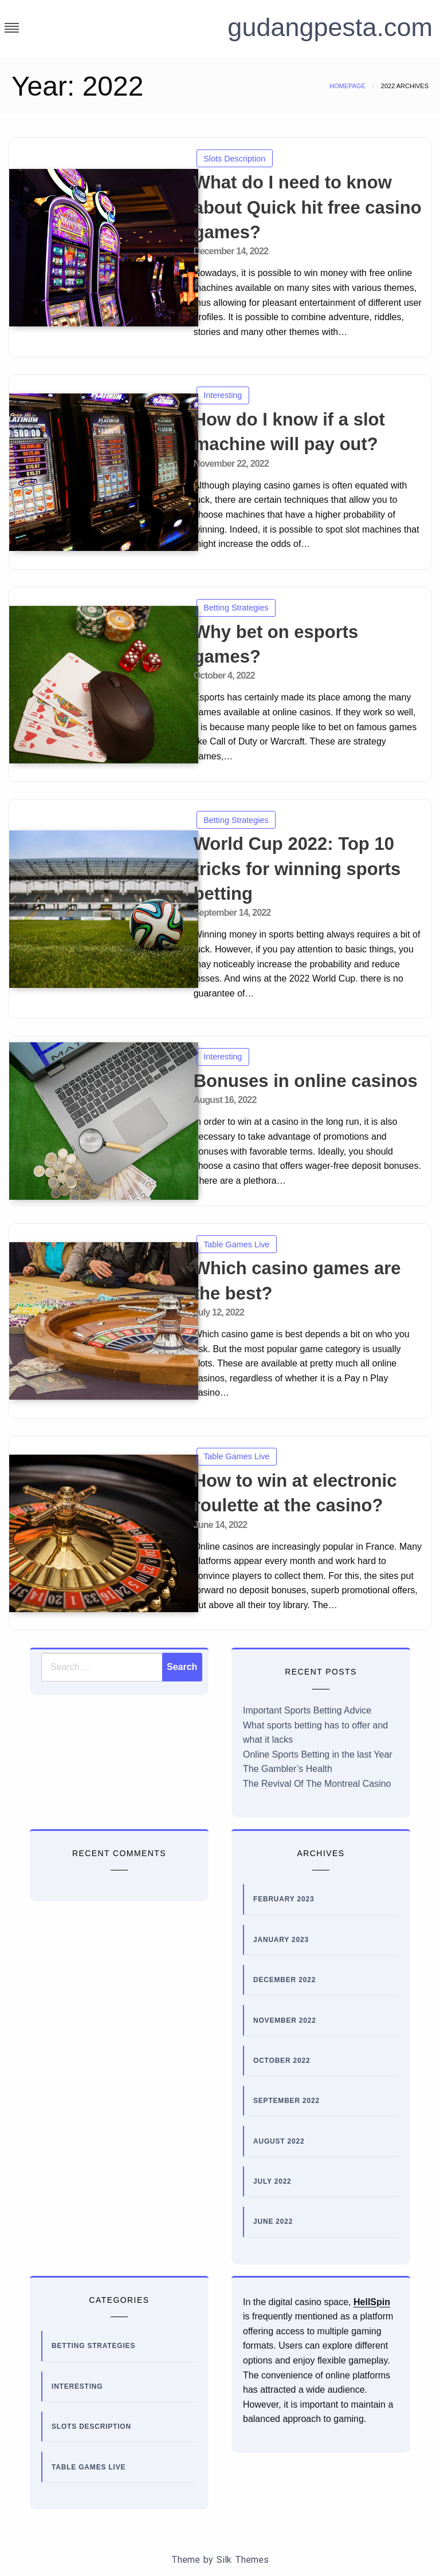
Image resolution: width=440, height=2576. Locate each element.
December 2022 (284, 1980)
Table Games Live (236, 1244)
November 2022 (284, 2020)
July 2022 (272, 2181)
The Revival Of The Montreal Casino (317, 1784)
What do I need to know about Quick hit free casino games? (308, 207)
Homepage (347, 85)
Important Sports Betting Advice (307, 1710)
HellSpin (371, 2302)
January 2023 (281, 1940)
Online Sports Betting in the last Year (317, 1754)
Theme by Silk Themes (220, 2559)
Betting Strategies (236, 607)
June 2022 (273, 2221)
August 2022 (279, 2141)
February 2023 (283, 1899)
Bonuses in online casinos (306, 1081)
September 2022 (286, 2101)
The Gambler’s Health (287, 1769)
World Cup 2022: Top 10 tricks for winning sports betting (297, 869)
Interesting (222, 395)
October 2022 (281, 2061)
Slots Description (234, 158)
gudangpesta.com (323, 26)
